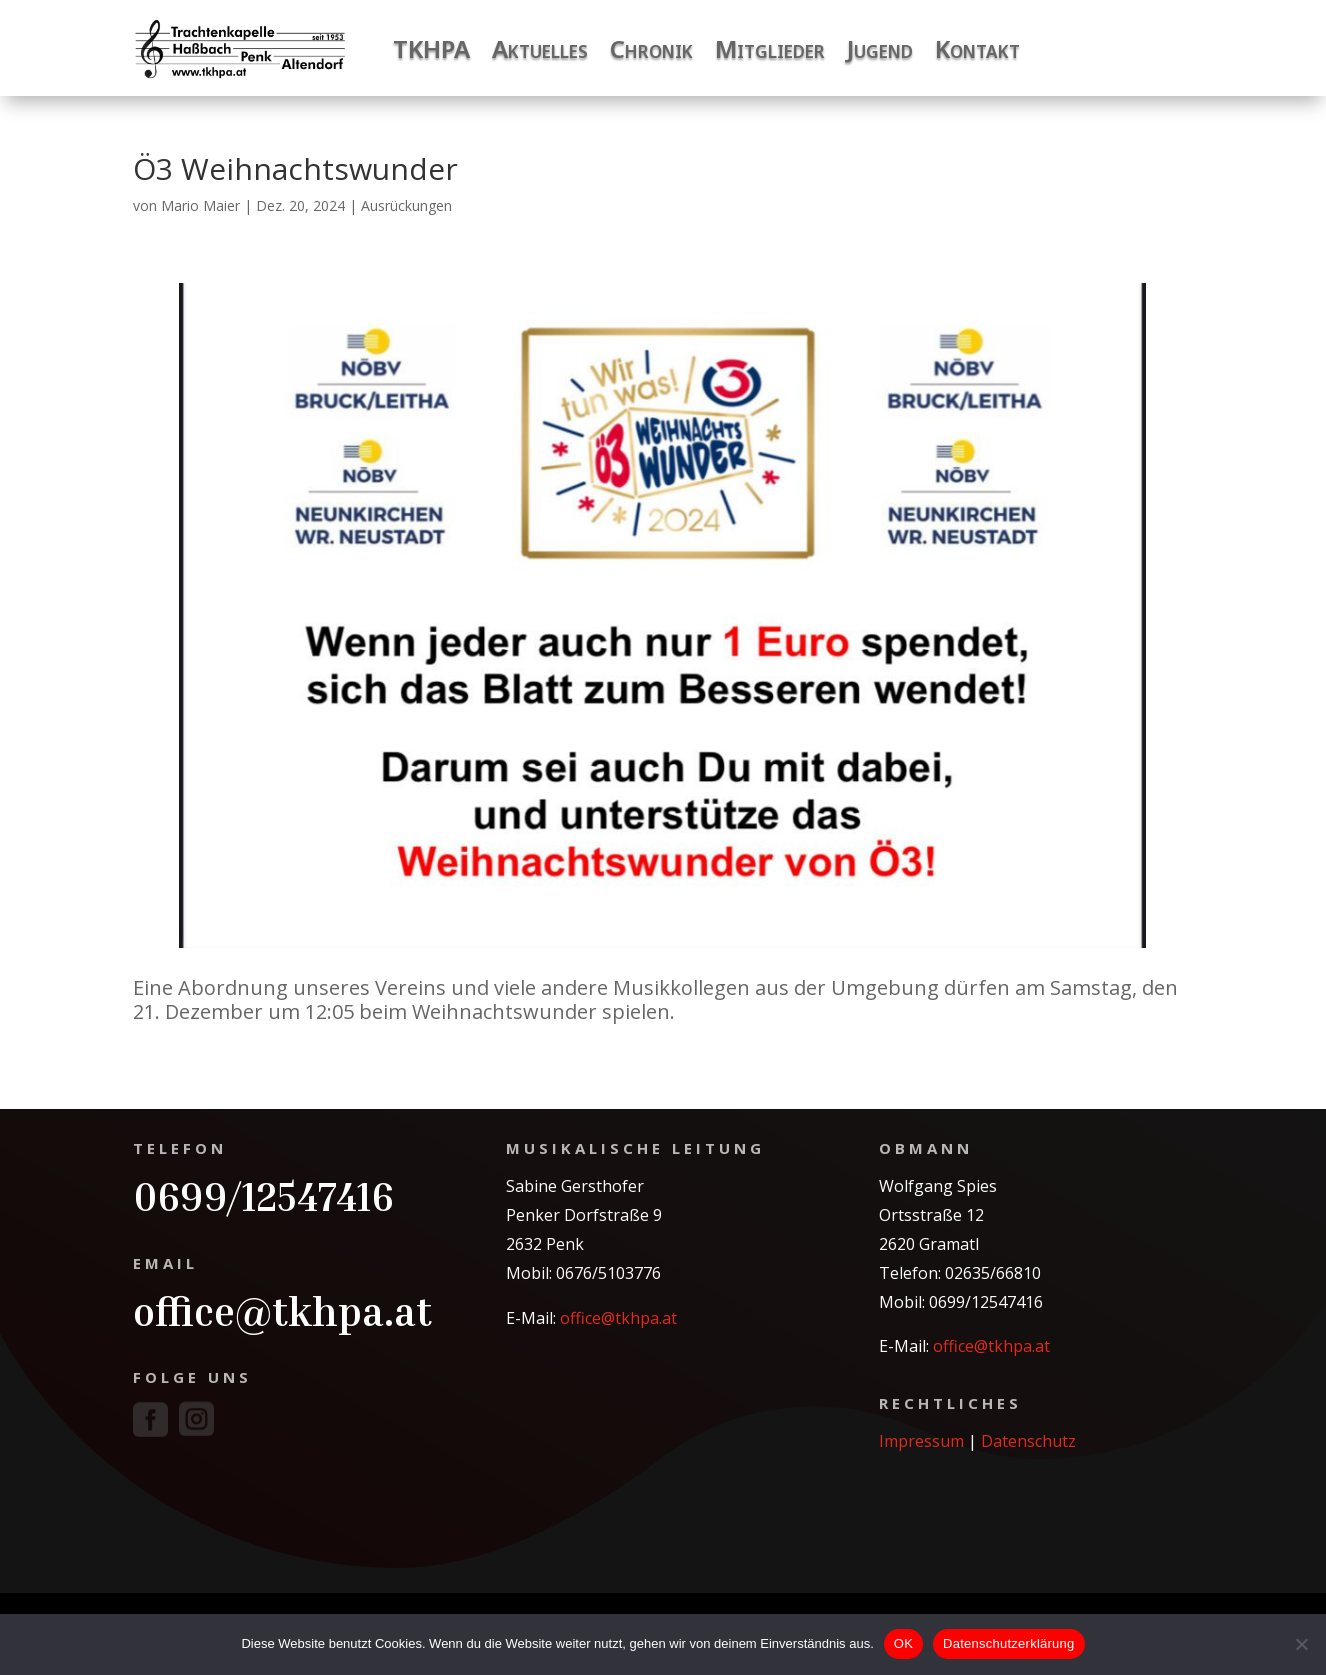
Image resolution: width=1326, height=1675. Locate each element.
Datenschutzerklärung (1008, 1643)
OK (903, 1643)
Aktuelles (540, 48)
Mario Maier (200, 205)
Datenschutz (1028, 1441)
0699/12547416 (263, 1196)
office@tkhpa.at (282, 1311)
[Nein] (1301, 1644)
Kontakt (977, 48)
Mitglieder (770, 48)
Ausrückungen (406, 205)
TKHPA (431, 48)
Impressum (921, 1441)
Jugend (880, 48)
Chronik (651, 48)
